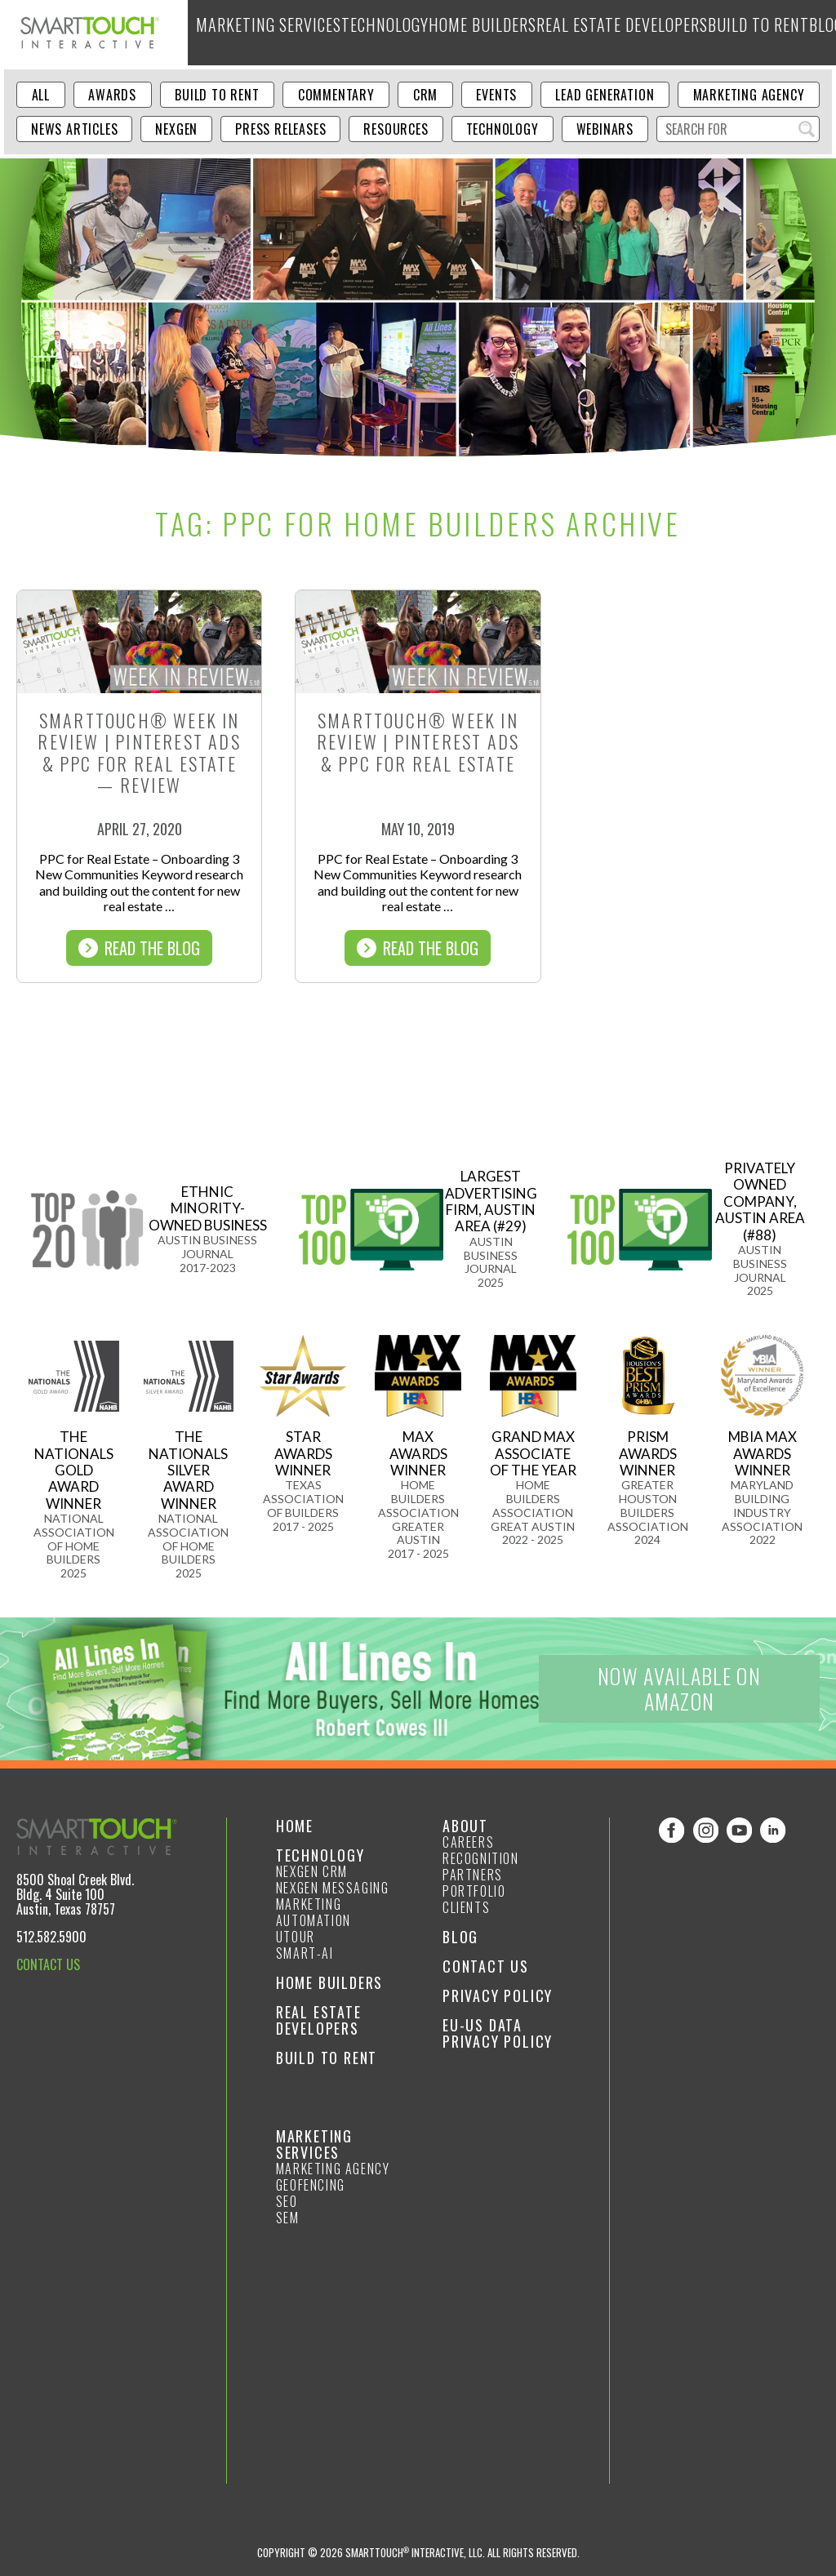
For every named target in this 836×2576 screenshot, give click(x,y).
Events (496, 95)
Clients (466, 1907)
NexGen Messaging (332, 1888)
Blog (714, 32)
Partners (472, 1874)
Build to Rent (652, 32)
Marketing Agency (749, 95)
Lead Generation (604, 95)
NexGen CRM (312, 1871)
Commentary (336, 95)
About (757, 32)
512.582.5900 (51, 1936)
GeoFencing (310, 2185)
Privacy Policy (497, 1995)
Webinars (605, 129)
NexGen (176, 129)
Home (295, 1825)
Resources (395, 129)
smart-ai (305, 1953)
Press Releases (280, 129)
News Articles (74, 129)
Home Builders (431, 32)
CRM (425, 95)
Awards (112, 95)
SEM (288, 2217)
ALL (41, 95)
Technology (349, 32)
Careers (468, 1842)
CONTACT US (48, 1964)
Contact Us (485, 1966)
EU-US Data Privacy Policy (497, 2033)
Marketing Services (253, 32)
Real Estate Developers (542, 32)
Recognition (480, 1858)
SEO (287, 2201)
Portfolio (473, 1891)
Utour (295, 1936)
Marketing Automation (313, 1912)
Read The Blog (139, 948)
